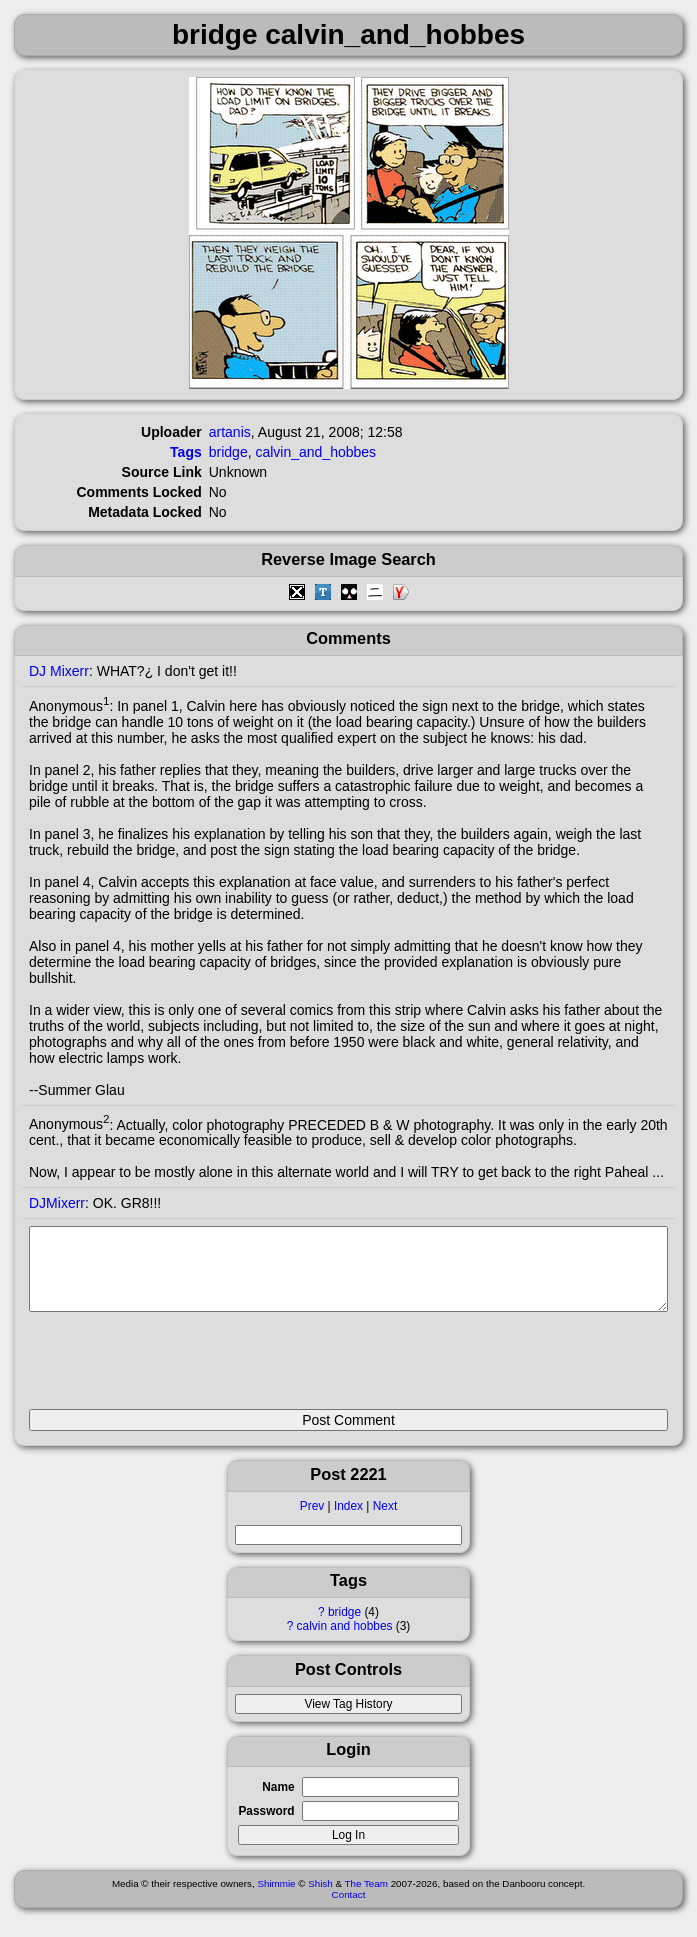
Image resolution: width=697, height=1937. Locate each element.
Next (385, 1521)
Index (348, 1521)
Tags (186, 452)
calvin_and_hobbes (315, 452)
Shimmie (276, 1898)
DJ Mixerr (59, 671)
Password (266, 1826)
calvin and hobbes (345, 1641)
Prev (312, 1521)
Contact (349, 1909)
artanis (230, 432)
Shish (320, 1898)
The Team (366, 1898)
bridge (344, 1627)
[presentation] (181, 1369)
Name (278, 1802)
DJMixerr (57, 1203)
